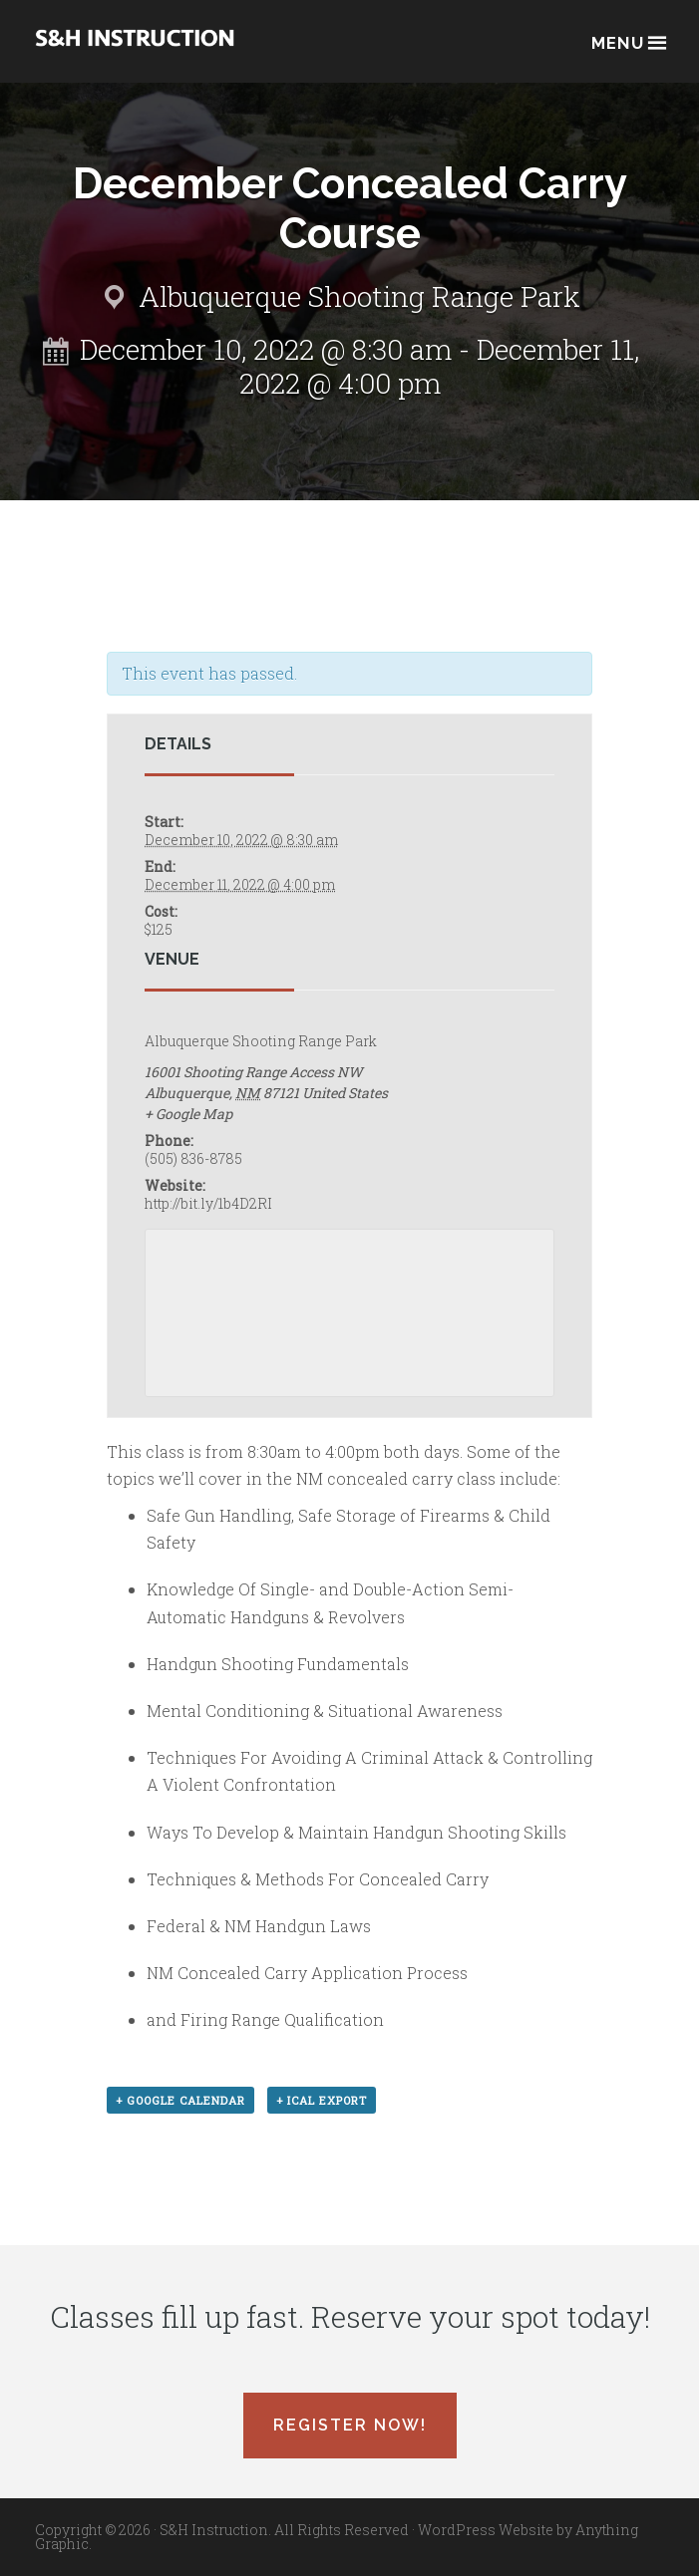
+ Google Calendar (180, 2100)
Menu (627, 41)
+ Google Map (188, 1113)
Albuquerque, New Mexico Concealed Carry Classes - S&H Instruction (134, 51)
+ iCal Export (321, 2100)
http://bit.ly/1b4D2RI (208, 1203)
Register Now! (350, 2425)
